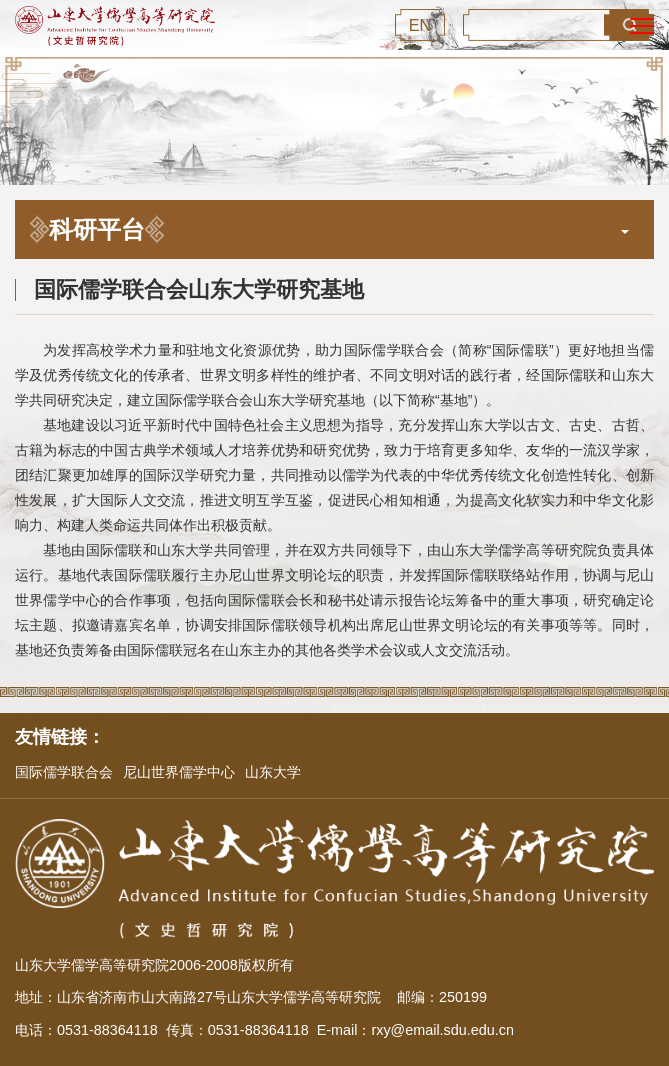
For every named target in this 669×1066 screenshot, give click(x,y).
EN (420, 25)
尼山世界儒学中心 (179, 772)
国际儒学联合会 (64, 772)
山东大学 (273, 772)
